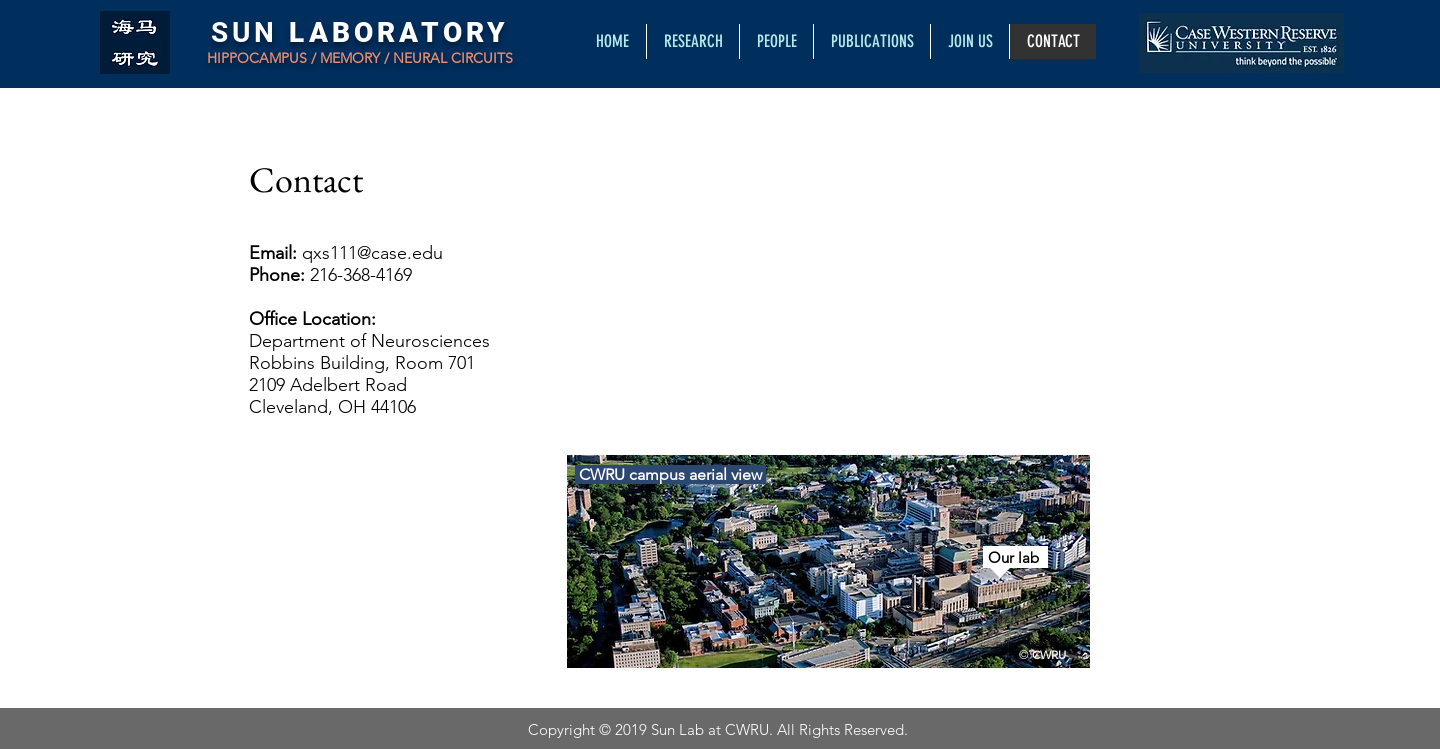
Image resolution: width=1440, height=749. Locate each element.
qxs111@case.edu (372, 253)
